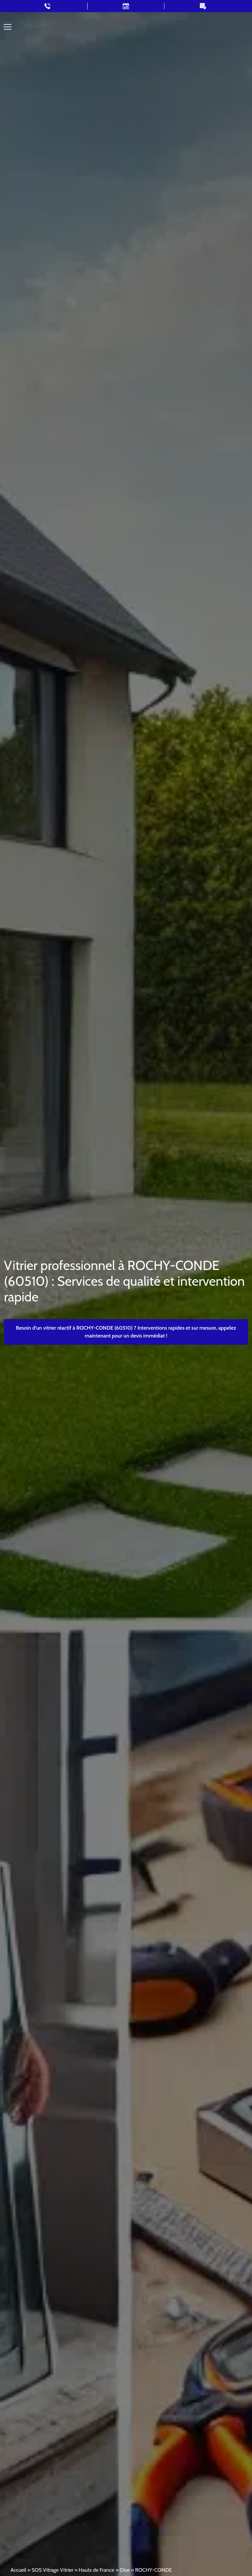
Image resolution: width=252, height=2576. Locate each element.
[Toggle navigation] (7, 27)
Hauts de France (96, 2570)
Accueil (18, 2570)
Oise (125, 2570)
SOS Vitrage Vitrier (52, 2570)
